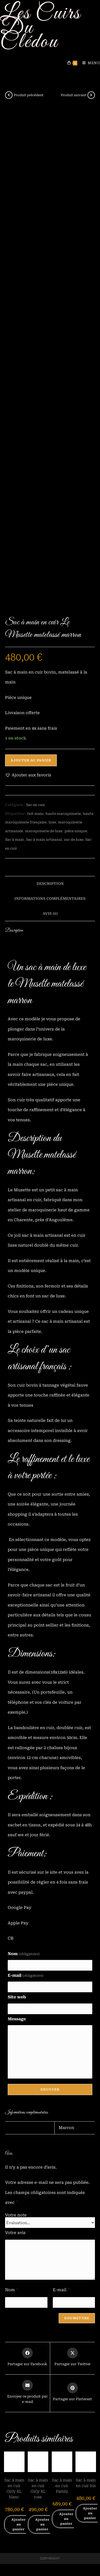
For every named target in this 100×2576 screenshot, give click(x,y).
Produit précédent (28, 95)
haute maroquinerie (63, 814)
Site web (17, 1997)
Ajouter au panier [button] (18, 2524)
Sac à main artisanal (44, 840)
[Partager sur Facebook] (27, 2357)
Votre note (17, 2215)
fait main (35, 814)
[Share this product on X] (72, 2357)
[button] (28, 775)
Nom (24, 1953)
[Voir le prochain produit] (91, 95)
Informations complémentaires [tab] (50, 898)
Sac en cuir (35, 805)
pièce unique (76, 831)
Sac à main (14, 840)
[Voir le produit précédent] (9, 95)
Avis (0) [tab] (50, 913)
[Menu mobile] (89, 63)
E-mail (25, 1975)
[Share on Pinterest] (72, 2392)
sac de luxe (73, 840)
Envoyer (50, 2089)
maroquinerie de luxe (43, 831)
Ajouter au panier (31, 760)
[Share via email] (27, 2392)
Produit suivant (73, 95)
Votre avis (17, 2232)
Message (17, 2019)
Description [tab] (50, 883)
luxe (52, 822)
